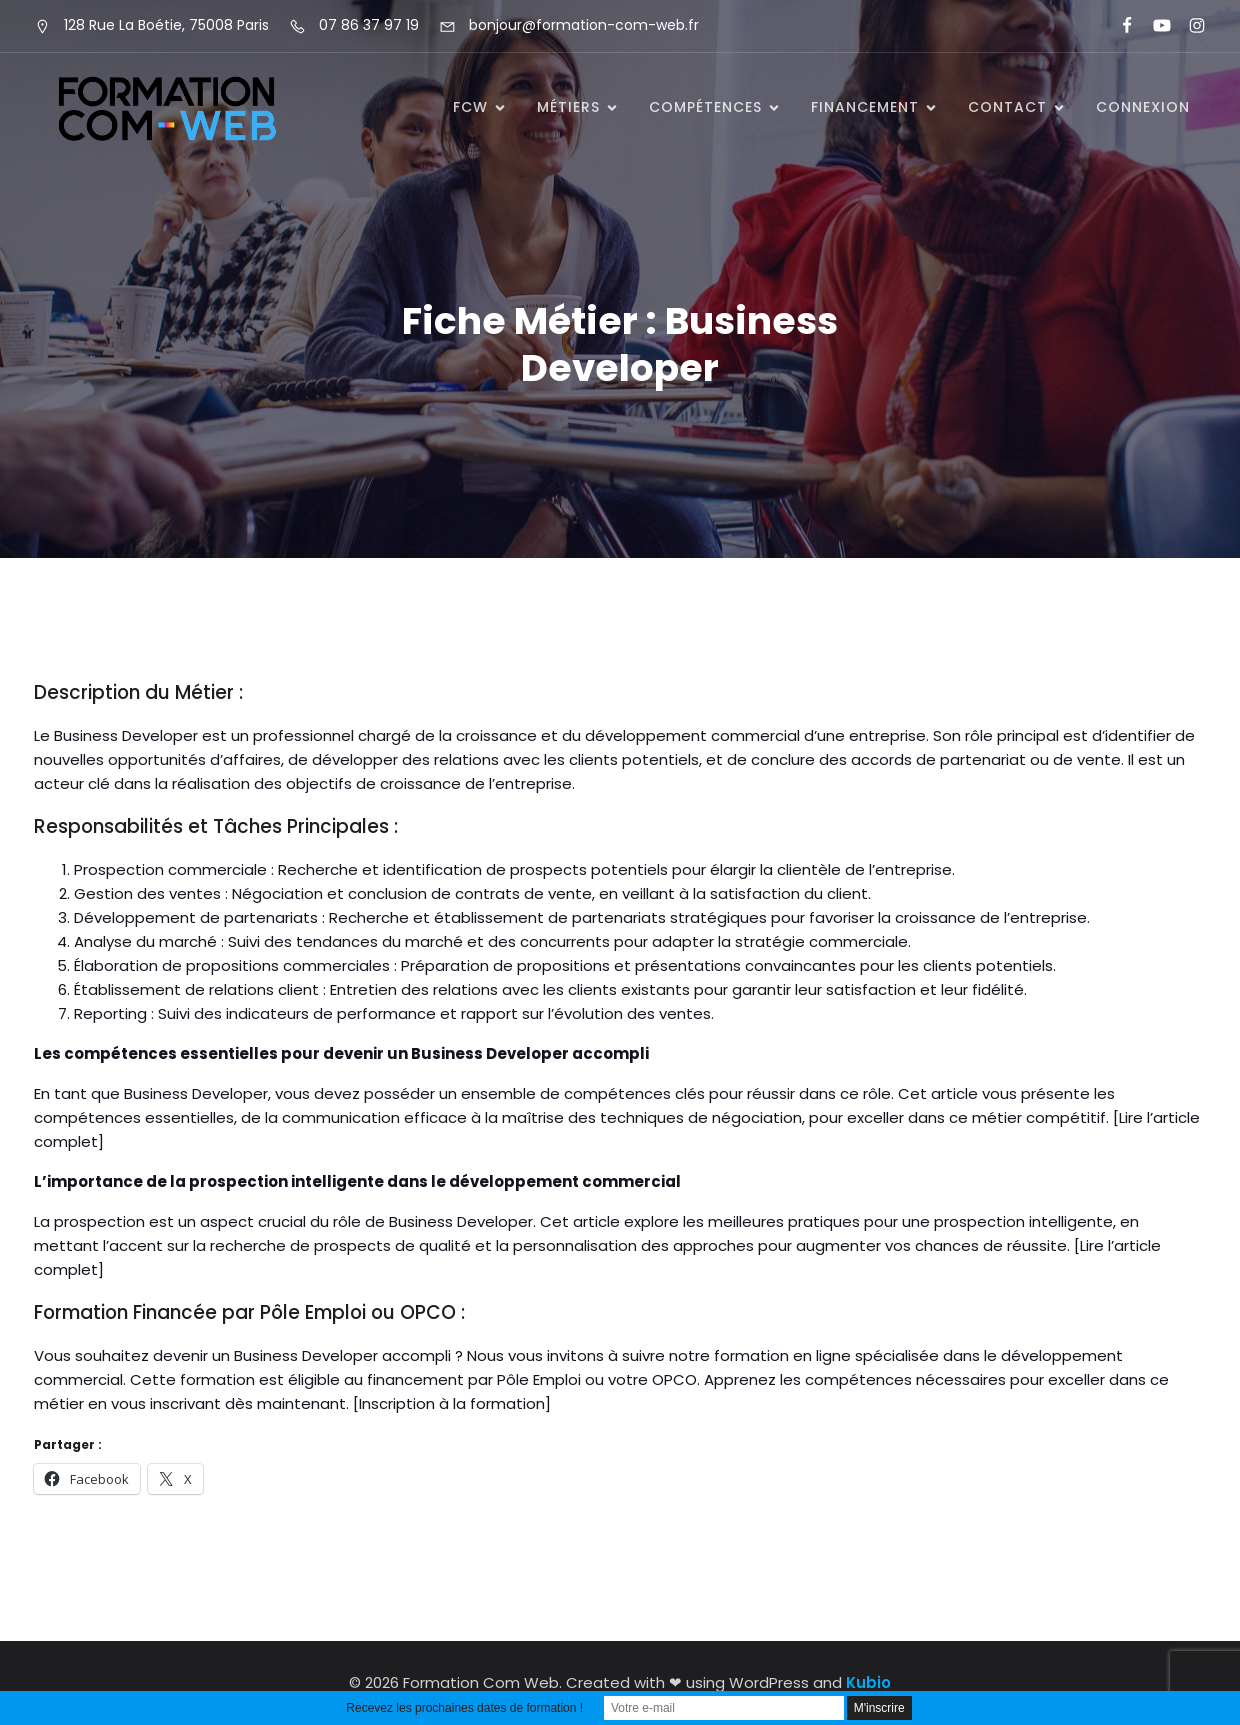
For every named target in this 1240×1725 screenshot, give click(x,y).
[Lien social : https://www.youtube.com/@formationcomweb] (1153, 26)
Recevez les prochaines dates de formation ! (464, 1708)
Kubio (868, 1682)
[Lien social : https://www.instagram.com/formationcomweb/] (1188, 26)
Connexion (1143, 107)
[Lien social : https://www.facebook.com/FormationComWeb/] (1118, 26)
